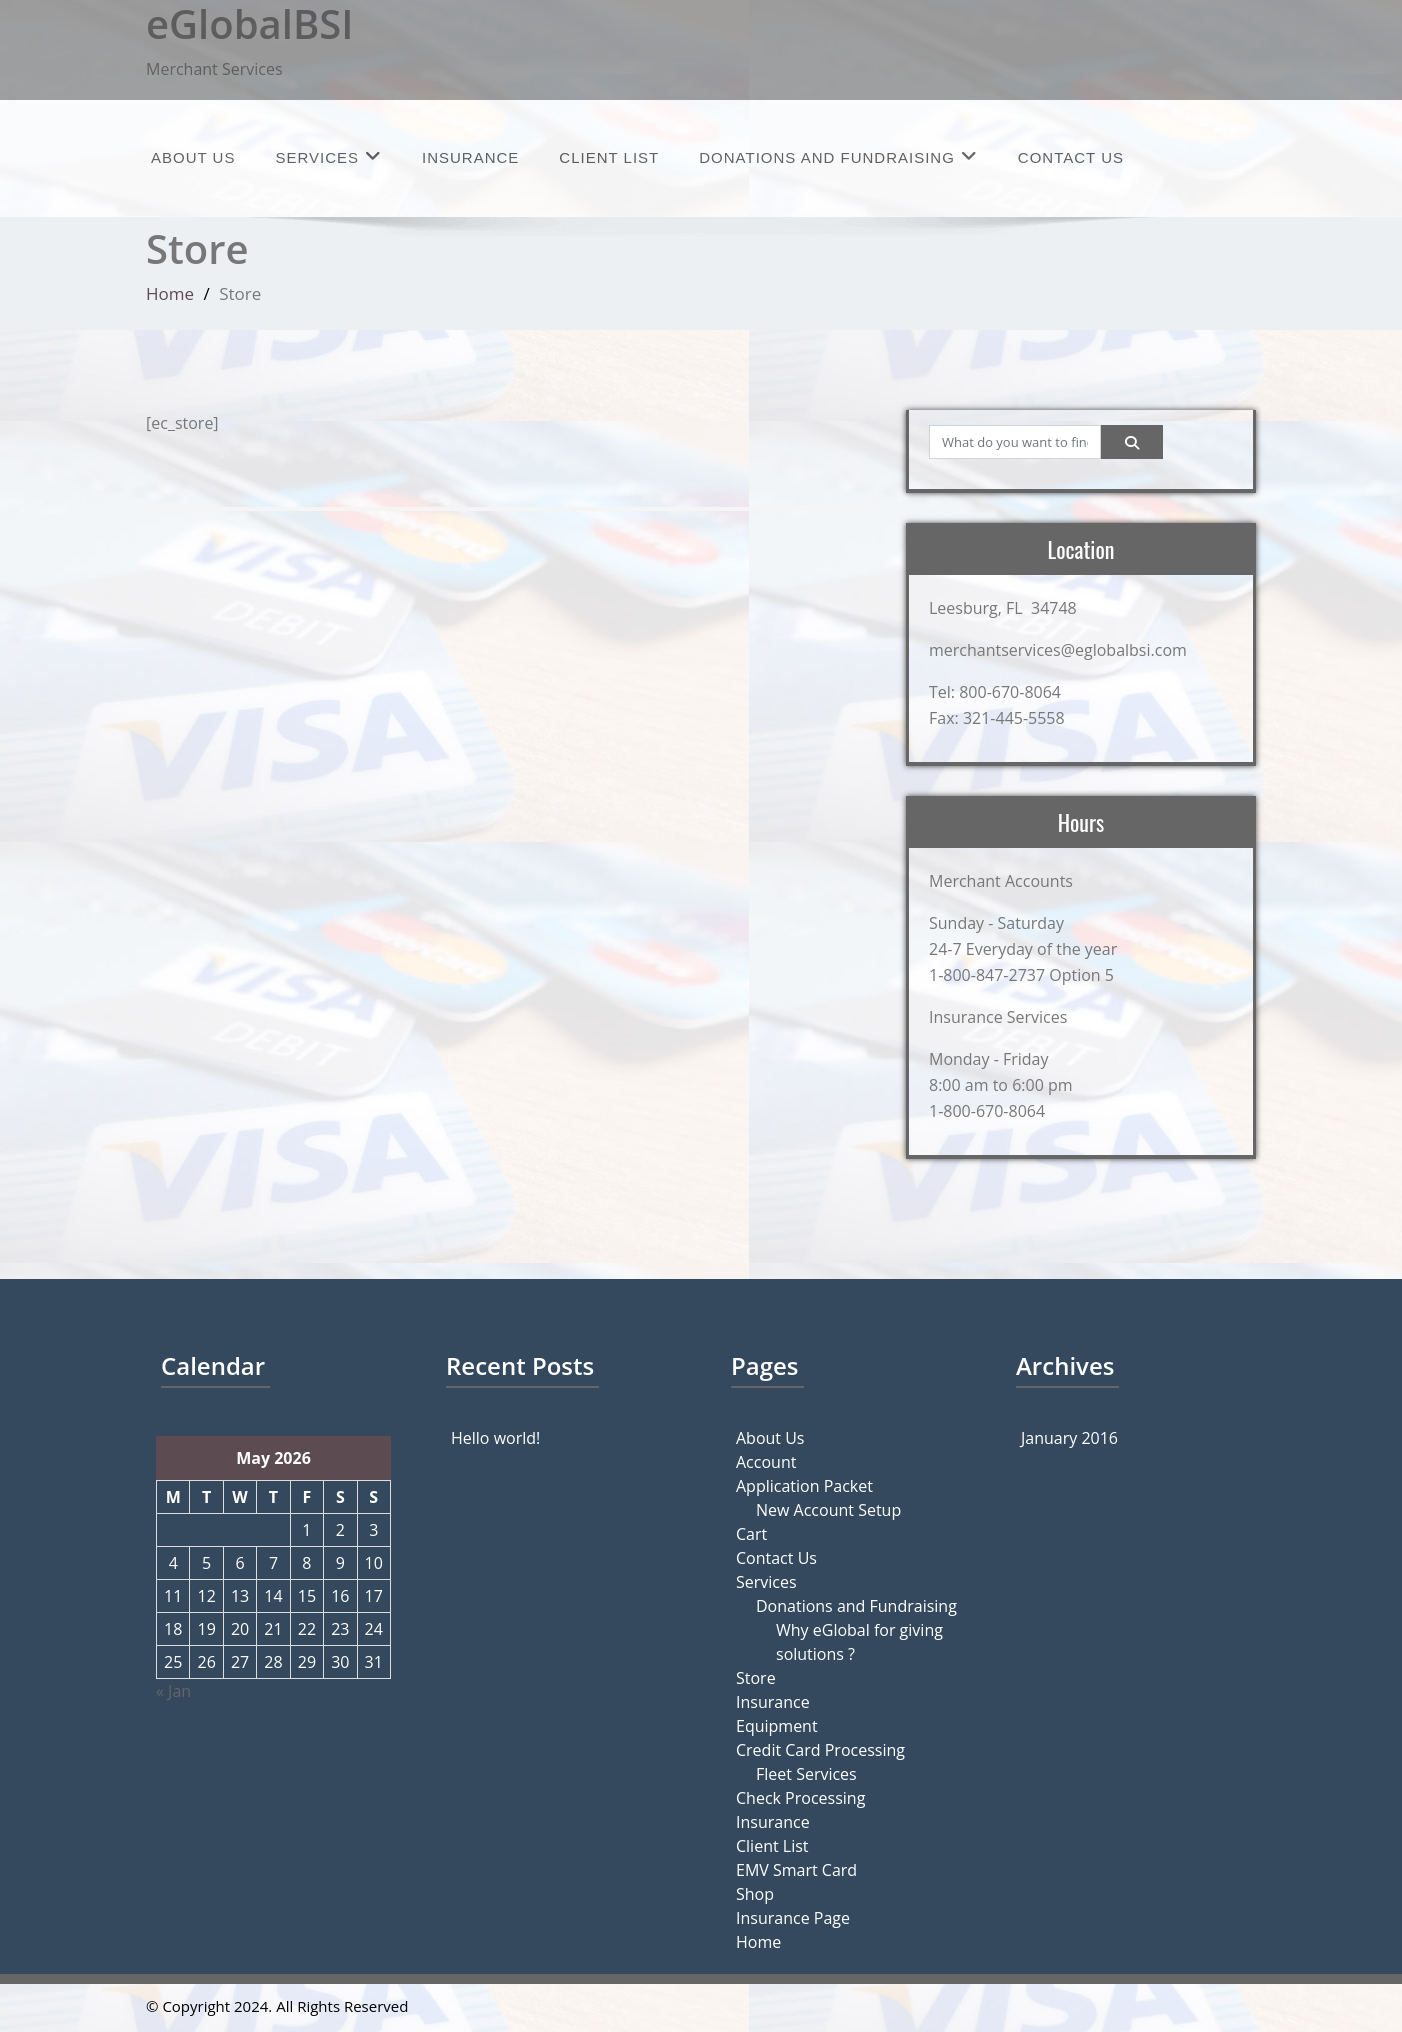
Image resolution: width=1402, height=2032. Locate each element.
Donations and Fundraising (838, 156)
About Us (193, 157)
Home (170, 293)
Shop (755, 1894)
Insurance (470, 157)
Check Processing (800, 1798)
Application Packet (804, 1486)
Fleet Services (806, 1774)
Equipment (777, 1726)
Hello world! (495, 1438)
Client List (609, 157)
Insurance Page (793, 1918)
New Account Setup (828, 1510)
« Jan (173, 1691)
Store (756, 1678)
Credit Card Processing (820, 1750)
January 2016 (1069, 1438)
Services (328, 156)
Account (766, 1462)
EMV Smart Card (796, 1870)
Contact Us (1071, 157)
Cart (751, 1534)
